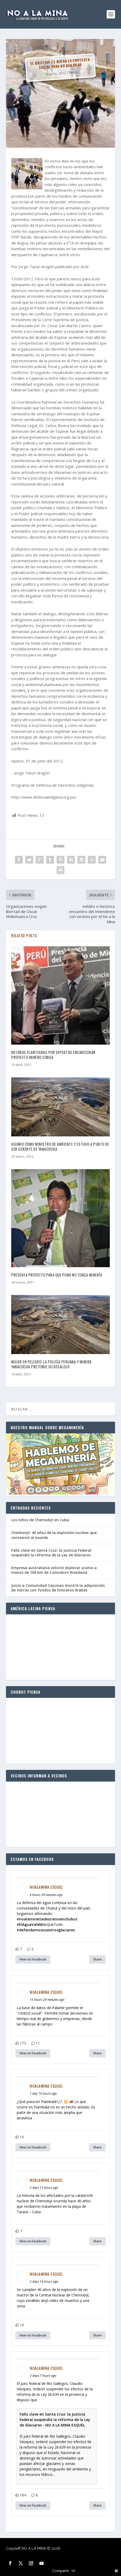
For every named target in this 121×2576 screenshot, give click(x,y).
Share (97, 1959)
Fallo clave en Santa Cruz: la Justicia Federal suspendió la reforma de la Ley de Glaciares (51, 1552)
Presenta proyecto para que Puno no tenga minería (56, 1275)
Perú (73, 72)
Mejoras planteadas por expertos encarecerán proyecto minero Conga (53, 1054)
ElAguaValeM (31, 1924)
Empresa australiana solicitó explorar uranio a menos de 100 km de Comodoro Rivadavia (54, 1570)
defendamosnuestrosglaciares (47, 1929)
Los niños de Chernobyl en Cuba (40, 1519)
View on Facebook (32, 1959)
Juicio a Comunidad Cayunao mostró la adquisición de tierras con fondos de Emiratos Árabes (58, 1588)
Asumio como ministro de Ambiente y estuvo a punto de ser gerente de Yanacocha (60, 1146)
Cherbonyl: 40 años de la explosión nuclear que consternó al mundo (54, 1535)
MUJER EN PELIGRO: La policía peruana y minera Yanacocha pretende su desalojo (51, 1364)
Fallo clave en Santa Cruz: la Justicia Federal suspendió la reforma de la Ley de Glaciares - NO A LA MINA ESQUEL (55, 2420)
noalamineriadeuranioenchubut (48, 1919)
